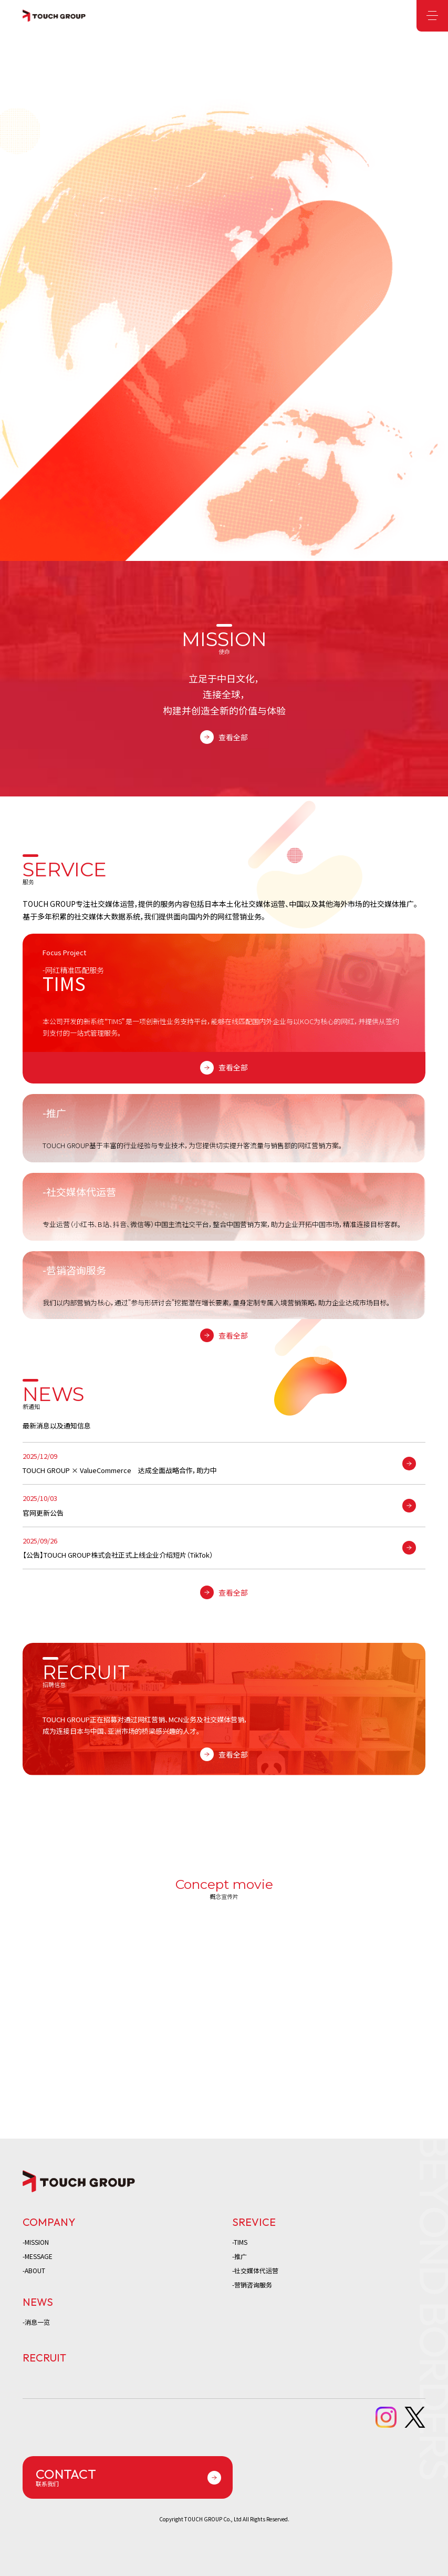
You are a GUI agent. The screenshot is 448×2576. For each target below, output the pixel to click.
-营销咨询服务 (252, 2284)
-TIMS (239, 2241)
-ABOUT (34, 2270)
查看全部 (233, 737)
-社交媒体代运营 (255, 2270)
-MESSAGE (38, 2256)
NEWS (38, 2301)
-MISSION (36, 2241)
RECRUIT (44, 2357)
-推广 (239, 2256)
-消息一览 (36, 2321)
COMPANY (49, 2222)
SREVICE (254, 2222)
